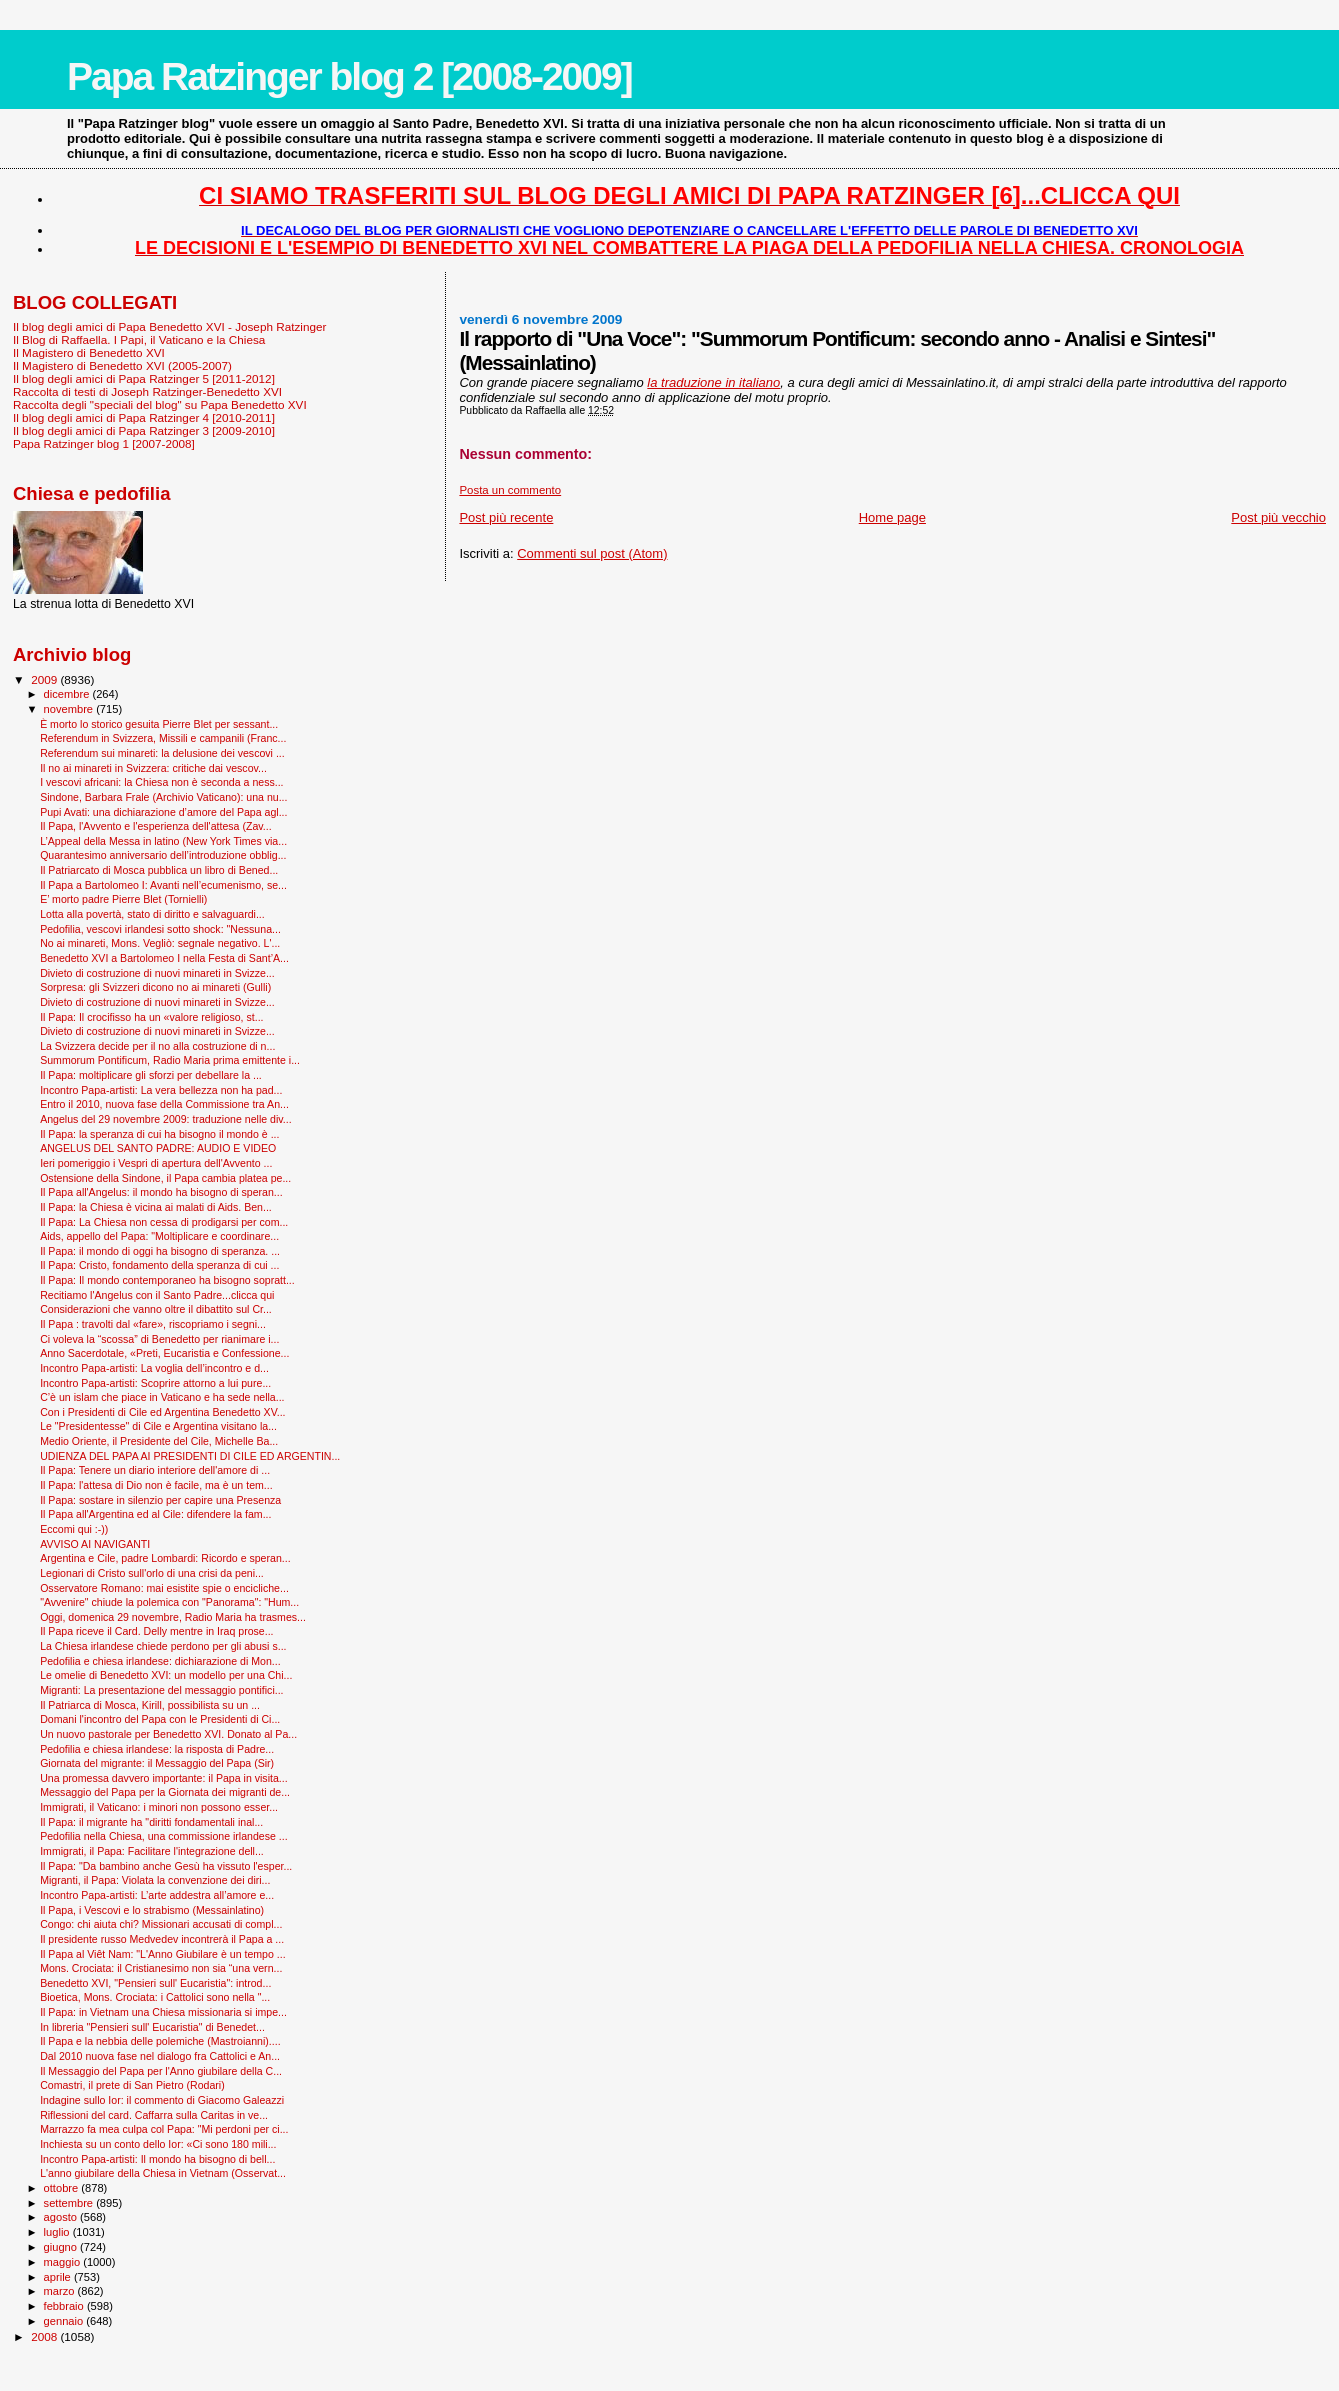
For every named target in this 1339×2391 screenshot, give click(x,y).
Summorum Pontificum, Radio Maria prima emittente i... (170, 1060)
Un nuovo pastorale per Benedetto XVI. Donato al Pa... (168, 1734)
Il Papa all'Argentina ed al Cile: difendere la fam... (155, 1514)
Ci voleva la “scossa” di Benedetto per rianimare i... (159, 1339)
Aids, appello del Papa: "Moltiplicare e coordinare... (159, 1236)
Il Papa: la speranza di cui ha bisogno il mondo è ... (159, 1134)
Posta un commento (510, 490)
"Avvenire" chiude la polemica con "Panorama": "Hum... (169, 1602)
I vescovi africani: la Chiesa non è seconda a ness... (161, 782)
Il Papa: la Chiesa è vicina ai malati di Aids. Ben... (156, 1207)
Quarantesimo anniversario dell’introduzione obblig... (163, 855)
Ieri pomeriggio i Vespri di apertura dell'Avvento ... (156, 1163)
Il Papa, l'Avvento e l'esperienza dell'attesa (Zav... (155, 826)
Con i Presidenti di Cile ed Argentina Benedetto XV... (162, 1412)
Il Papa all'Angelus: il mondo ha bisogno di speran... (161, 1192)
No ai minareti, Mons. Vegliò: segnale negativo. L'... (160, 943)
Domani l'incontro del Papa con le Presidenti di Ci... (160, 1719)
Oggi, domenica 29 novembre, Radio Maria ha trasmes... (173, 1617)
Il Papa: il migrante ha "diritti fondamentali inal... (151, 1822)
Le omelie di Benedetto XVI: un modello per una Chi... (166, 1675)
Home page (892, 517)
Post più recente (506, 517)
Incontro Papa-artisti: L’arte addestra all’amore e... (157, 1895)
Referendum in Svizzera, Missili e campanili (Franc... (163, 738)
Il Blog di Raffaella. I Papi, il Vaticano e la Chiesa (139, 339)
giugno (62, 2247)
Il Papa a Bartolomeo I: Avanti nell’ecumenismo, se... (163, 885)
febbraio (65, 2306)
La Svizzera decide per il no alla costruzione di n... (157, 1046)
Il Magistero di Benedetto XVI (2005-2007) (122, 365)
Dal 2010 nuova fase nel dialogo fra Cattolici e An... (160, 2056)
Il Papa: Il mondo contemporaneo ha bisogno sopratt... (167, 1280)
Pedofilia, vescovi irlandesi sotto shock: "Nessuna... (160, 929)
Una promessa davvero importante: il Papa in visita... (164, 1778)
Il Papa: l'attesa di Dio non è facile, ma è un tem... (156, 1485)
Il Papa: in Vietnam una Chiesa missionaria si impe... (163, 2012)
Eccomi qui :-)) (74, 1529)
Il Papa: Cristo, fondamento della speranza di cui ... (159, 1265)
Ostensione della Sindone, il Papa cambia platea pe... (165, 1178)
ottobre (63, 2188)
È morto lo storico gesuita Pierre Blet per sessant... (159, 724)
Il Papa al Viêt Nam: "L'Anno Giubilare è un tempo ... (163, 1954)
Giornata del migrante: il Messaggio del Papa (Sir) (157, 1763)
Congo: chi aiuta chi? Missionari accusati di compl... (161, 1924)
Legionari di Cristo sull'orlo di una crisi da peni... (152, 1573)
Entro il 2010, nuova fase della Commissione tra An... (164, 1104)
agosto (62, 2217)
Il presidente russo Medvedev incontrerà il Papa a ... (162, 1939)
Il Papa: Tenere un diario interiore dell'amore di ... (155, 1470)
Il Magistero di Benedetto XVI (89, 352)
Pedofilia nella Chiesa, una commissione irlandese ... (164, 1836)
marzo (61, 2291)
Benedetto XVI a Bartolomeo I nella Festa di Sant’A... (164, 958)
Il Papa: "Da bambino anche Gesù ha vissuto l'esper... (166, 1866)
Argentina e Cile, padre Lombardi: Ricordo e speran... (165, 1558)
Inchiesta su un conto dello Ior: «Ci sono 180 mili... (158, 2144)
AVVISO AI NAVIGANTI (95, 1544)
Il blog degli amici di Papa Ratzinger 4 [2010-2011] (144, 417)
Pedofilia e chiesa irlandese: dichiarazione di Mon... (160, 1661)
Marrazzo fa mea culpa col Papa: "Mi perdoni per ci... (164, 2129)
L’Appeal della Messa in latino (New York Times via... (163, 841)
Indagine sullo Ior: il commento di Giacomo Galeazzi (162, 2100)
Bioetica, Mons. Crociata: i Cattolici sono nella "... (155, 1997)
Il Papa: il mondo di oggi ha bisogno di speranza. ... (160, 1251)
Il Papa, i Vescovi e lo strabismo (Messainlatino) (152, 1910)
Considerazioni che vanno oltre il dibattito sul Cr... (156, 1309)
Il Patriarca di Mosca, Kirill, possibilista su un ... (150, 1705)
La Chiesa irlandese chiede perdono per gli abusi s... (163, 1646)
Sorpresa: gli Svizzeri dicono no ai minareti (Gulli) (155, 987)
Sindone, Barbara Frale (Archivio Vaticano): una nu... (163, 797)
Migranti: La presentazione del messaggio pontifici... (161, 1690)
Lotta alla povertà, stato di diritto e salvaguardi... (152, 914)
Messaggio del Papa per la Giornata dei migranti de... (165, 1792)
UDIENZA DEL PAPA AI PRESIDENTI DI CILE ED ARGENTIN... (190, 1456)
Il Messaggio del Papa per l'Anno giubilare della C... (161, 2071)
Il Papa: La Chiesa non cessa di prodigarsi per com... (164, 1222)
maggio (64, 2262)
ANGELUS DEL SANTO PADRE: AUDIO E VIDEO (158, 1148)
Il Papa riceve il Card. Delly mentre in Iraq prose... (156, 1631)
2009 (45, 679)
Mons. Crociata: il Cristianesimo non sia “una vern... (161, 1968)
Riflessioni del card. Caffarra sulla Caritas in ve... (154, 2115)
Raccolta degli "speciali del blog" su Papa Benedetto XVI (160, 404)
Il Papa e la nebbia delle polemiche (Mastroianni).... (160, 2041)
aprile (59, 2277)
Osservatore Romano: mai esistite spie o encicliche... (164, 1588)
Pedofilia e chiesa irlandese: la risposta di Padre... (157, 1749)
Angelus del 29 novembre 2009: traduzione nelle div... (166, 1119)
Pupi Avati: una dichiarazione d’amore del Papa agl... (163, 812)
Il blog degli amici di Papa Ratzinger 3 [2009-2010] (144, 430)
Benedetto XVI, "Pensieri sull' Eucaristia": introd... (155, 1983)
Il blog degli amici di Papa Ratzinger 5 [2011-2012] (144, 378)
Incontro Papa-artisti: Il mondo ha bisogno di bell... (157, 2159)
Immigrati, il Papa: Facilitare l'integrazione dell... (152, 1851)
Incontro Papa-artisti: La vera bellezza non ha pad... (161, 1090)
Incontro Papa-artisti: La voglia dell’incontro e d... (154, 1368)
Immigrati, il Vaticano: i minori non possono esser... (159, 1807)
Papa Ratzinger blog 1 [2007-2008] (104, 443)
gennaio (65, 2321)
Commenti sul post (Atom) (592, 553)
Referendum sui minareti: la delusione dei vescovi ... (162, 753)
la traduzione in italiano (713, 382)
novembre (70, 709)
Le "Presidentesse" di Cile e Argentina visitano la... (158, 1426)
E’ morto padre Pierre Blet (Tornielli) (123, 899)
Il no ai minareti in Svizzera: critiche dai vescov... (153, 768)
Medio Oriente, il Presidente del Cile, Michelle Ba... (159, 1441)
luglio (58, 2232)
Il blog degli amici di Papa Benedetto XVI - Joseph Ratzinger (169, 326)
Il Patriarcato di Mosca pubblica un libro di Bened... (159, 870)
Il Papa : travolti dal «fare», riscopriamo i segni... (153, 1324)
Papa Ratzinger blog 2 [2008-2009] (349, 76)
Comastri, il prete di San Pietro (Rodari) (132, 2085)
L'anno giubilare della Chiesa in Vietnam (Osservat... (163, 2173)
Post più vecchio (1278, 517)
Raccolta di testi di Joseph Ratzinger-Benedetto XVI (147, 391)
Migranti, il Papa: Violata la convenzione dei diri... (155, 1880)
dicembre (68, 694)
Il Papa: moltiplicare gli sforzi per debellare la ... (151, 1075)
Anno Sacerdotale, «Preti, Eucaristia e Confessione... (164, 1353)
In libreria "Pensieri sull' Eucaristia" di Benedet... (152, 2027)
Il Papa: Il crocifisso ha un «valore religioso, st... (151, 1017)
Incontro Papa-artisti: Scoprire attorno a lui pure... (155, 1383)
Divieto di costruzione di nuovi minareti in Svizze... (157, 973)
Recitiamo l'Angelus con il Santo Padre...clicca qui (157, 1295)
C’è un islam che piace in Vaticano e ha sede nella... (162, 1397)
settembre (70, 2203)
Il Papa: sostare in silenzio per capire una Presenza (160, 1500)
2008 (45, 2336)
